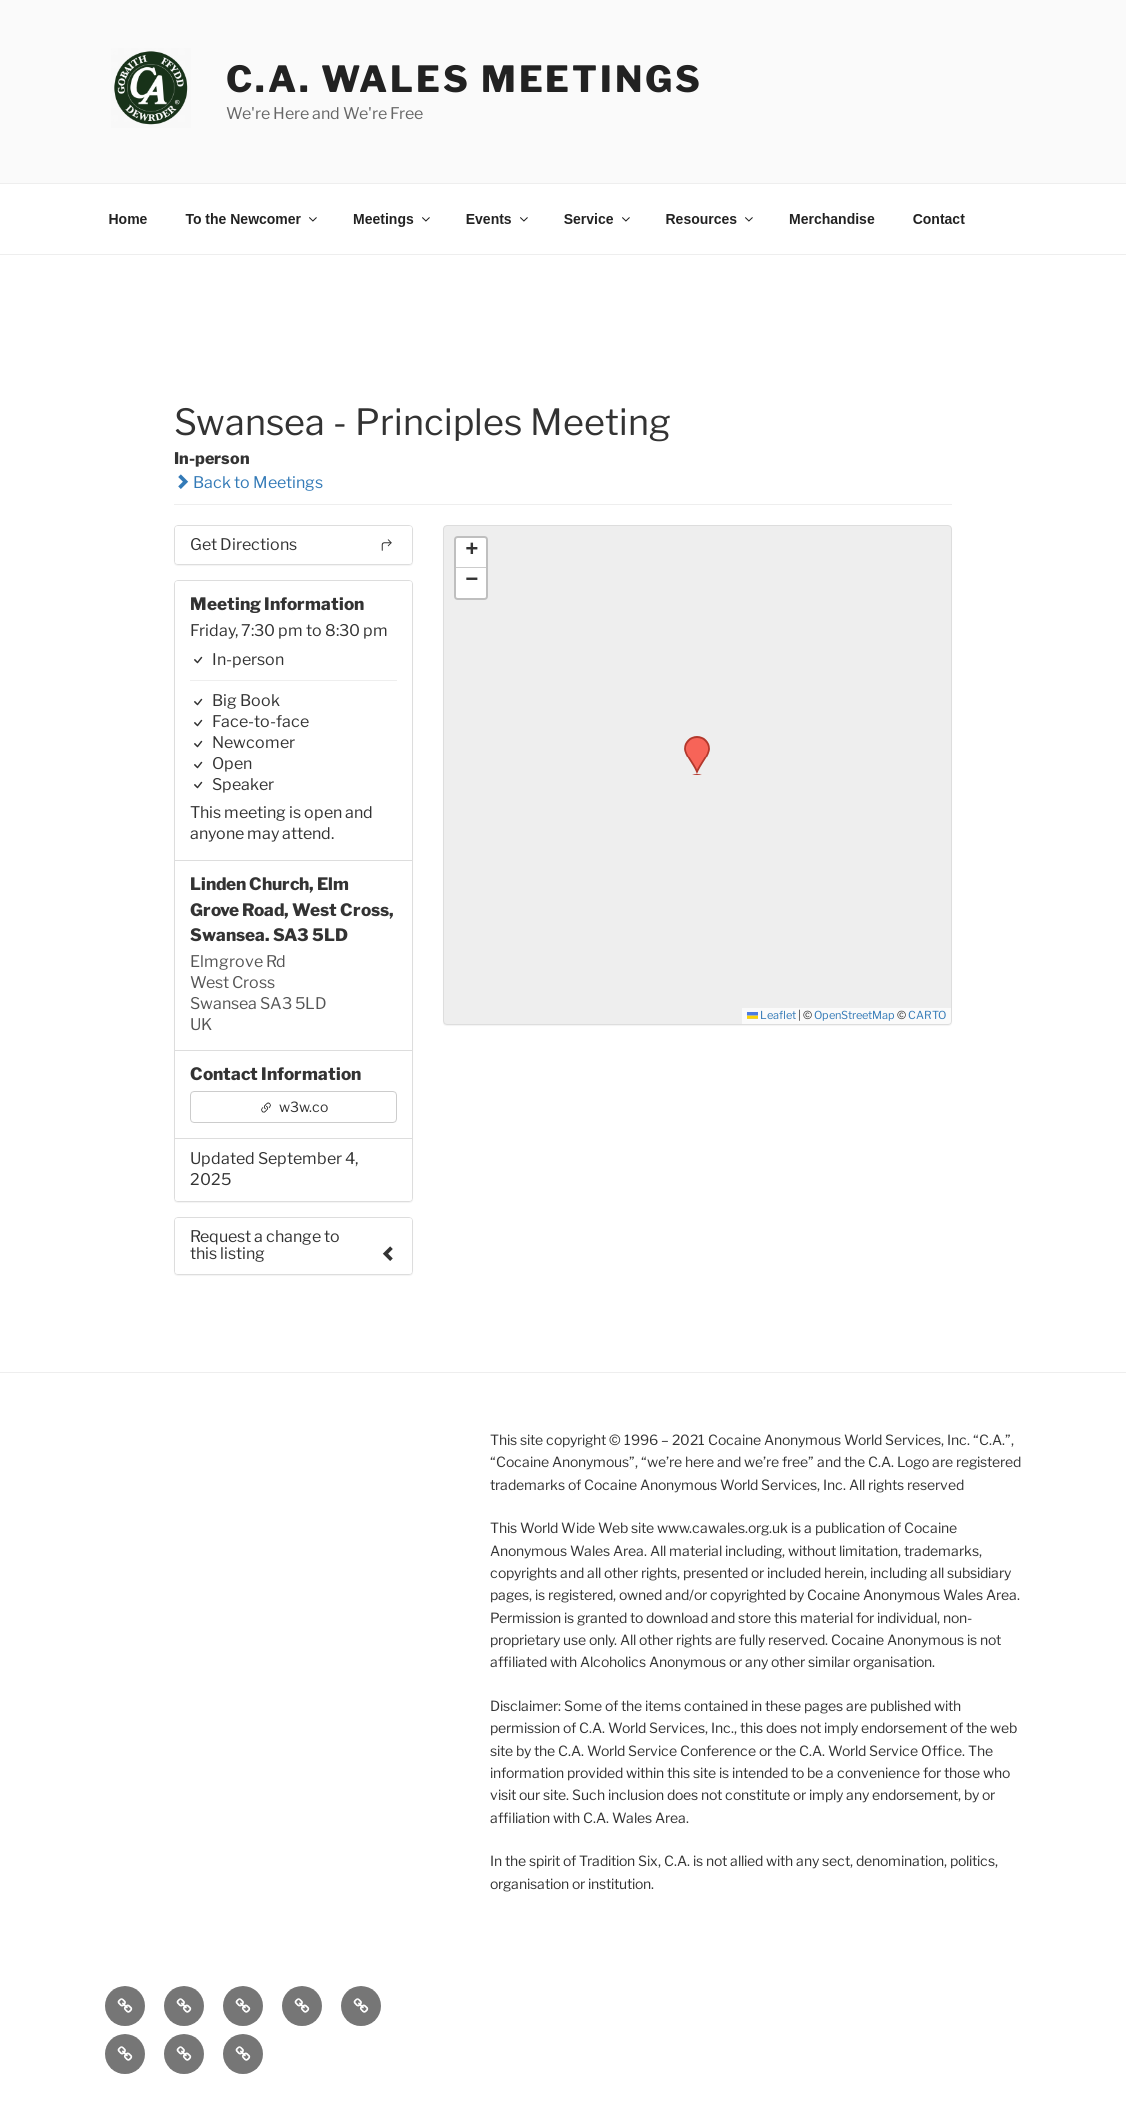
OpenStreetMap (854, 1015)
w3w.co (293, 1106)
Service (598, 219)
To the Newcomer (252, 219)
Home (128, 219)
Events (498, 219)
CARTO (927, 1015)
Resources (711, 219)
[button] (690, 742)
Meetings (393, 219)
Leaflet (771, 1015)
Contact (939, 219)
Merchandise (832, 219)
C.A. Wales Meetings (464, 79)
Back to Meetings (248, 482)
